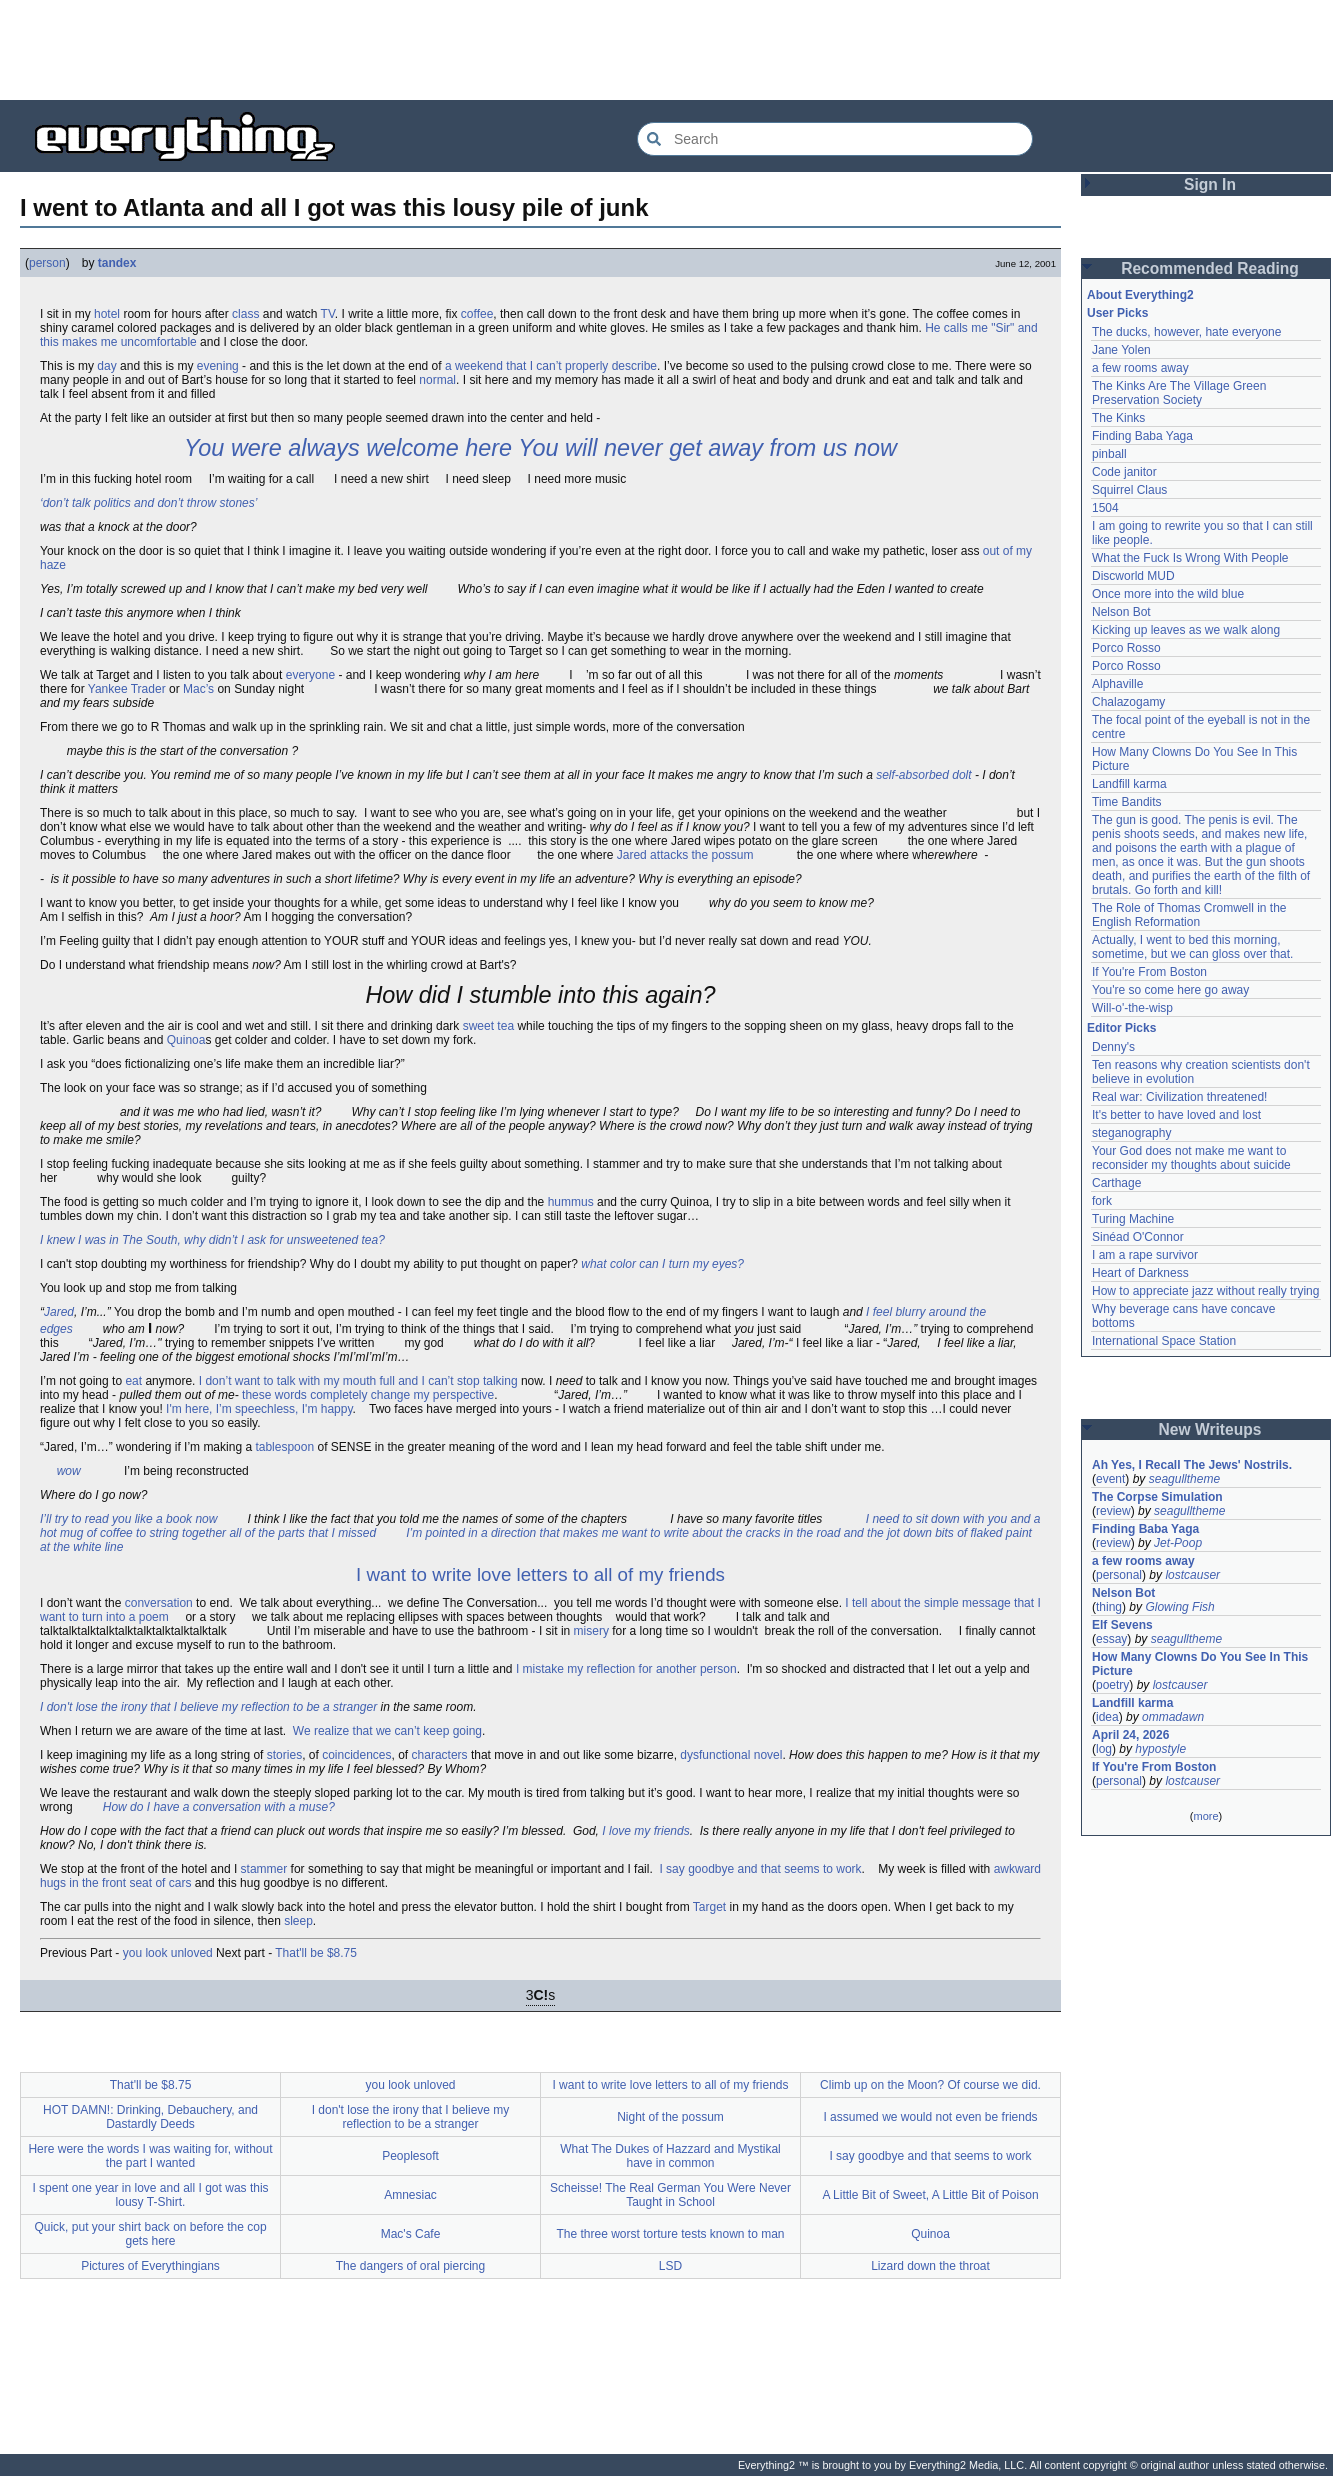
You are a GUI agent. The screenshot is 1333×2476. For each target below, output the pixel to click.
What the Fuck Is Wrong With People (1190, 558)
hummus (571, 1202)
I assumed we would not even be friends (930, 2117)
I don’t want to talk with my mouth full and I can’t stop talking (358, 1381)
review (1113, 1511)
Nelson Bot (1121, 612)
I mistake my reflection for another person (626, 1669)
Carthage (1116, 1183)
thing (1109, 1607)
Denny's (1113, 1047)
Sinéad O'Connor (1138, 1237)
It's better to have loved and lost (1176, 1115)
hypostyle (1160, 1749)
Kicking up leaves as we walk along (1186, 630)
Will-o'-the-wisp (1132, 1008)
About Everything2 (1140, 295)
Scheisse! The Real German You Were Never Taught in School (670, 2195)
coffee (477, 314)
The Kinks (1118, 418)
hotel (107, 314)
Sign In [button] (1210, 184)
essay (1111, 1639)
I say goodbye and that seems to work (760, 1869)
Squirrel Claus (1129, 490)
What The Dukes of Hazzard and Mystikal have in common (670, 2156)
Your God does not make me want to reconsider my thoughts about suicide (1191, 1158)
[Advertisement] (667, 50)
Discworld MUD (1133, 576)
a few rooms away (1140, 368)
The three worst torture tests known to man (670, 2234)
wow (69, 1471)
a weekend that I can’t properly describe (551, 366)
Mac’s (198, 689)
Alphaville (1117, 684)
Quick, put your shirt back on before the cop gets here (150, 2234)
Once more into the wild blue (1168, 594)
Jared (59, 1312)
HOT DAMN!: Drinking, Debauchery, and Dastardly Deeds (150, 2117)
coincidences (356, 1755)
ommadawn (1173, 1717)
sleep (298, 1921)
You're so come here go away (1170, 990)
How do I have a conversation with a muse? (219, 1807)
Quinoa (186, 1040)
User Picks (1117, 313)
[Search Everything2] (835, 139)
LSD (670, 2266)
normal (437, 380)
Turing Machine (1133, 1219)
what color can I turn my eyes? (662, 1264)
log (1104, 1749)
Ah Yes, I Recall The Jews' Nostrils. (1192, 1465)
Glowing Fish (1179, 1607)
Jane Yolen (1121, 350)
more (1205, 1816)
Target (709, 1907)
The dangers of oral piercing (410, 2266)
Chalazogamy (1128, 702)
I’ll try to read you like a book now (128, 1519)
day (106, 366)
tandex (117, 263)
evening (218, 366)
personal (1119, 1575)
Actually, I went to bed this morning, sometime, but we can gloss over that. (1192, 947)
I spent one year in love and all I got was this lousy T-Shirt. (150, 2195)
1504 (1105, 508)
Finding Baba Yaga (1142, 436)
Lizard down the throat (930, 2266)
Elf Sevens (1122, 1625)
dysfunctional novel (731, 1755)
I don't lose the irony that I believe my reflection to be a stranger (208, 1707)
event (1110, 1479)
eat (133, 1381)
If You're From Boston (1149, 972)
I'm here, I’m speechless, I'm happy (259, 1409)
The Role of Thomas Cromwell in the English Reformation (1189, 915)
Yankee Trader (127, 689)
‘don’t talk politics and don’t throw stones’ (148, 503)
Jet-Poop (1178, 1543)
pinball (1109, 454)
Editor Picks (1121, 1028)
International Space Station (1164, 1341)
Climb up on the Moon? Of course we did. (930, 2085)
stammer (264, 1869)
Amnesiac (410, 2195)
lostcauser (1192, 1575)
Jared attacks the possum (685, 855)
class (245, 314)
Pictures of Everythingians (150, 2266)
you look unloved (168, 1953)
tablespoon (284, 1447)
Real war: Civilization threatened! (1179, 1097)
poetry (1112, 1685)
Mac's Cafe (411, 2234)
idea (1107, 1717)
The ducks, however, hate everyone (1186, 332)
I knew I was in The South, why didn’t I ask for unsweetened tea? (212, 1240)
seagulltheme (1184, 1479)
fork (1102, 1201)
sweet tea (488, 1026)
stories (284, 1755)
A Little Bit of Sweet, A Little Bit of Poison (930, 2195)
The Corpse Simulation (1157, 1497)
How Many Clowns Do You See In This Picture (1200, 1664)
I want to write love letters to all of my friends (540, 1574)
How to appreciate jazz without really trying (1205, 1291)
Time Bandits (1127, 802)
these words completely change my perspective (368, 1395)
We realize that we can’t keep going (387, 1731)
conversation (159, 1603)
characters (440, 1755)
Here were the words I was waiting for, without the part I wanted (150, 2156)
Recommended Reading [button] (1210, 268)
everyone (310, 675)
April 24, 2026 (1130, 1735)
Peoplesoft (410, 2156)
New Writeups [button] (1210, 1429)
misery (591, 1631)
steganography (1131, 1133)
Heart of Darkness (1140, 1273)
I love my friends (645, 1831)
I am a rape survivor (1145, 1255)
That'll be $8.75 (316, 1953)
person (47, 263)
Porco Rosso (1126, 648)
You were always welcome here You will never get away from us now (540, 448)
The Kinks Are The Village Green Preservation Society (1179, 393)
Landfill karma (1129, 784)
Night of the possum (670, 2117)
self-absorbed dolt (923, 775)
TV (328, 314)
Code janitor (1124, 472)
